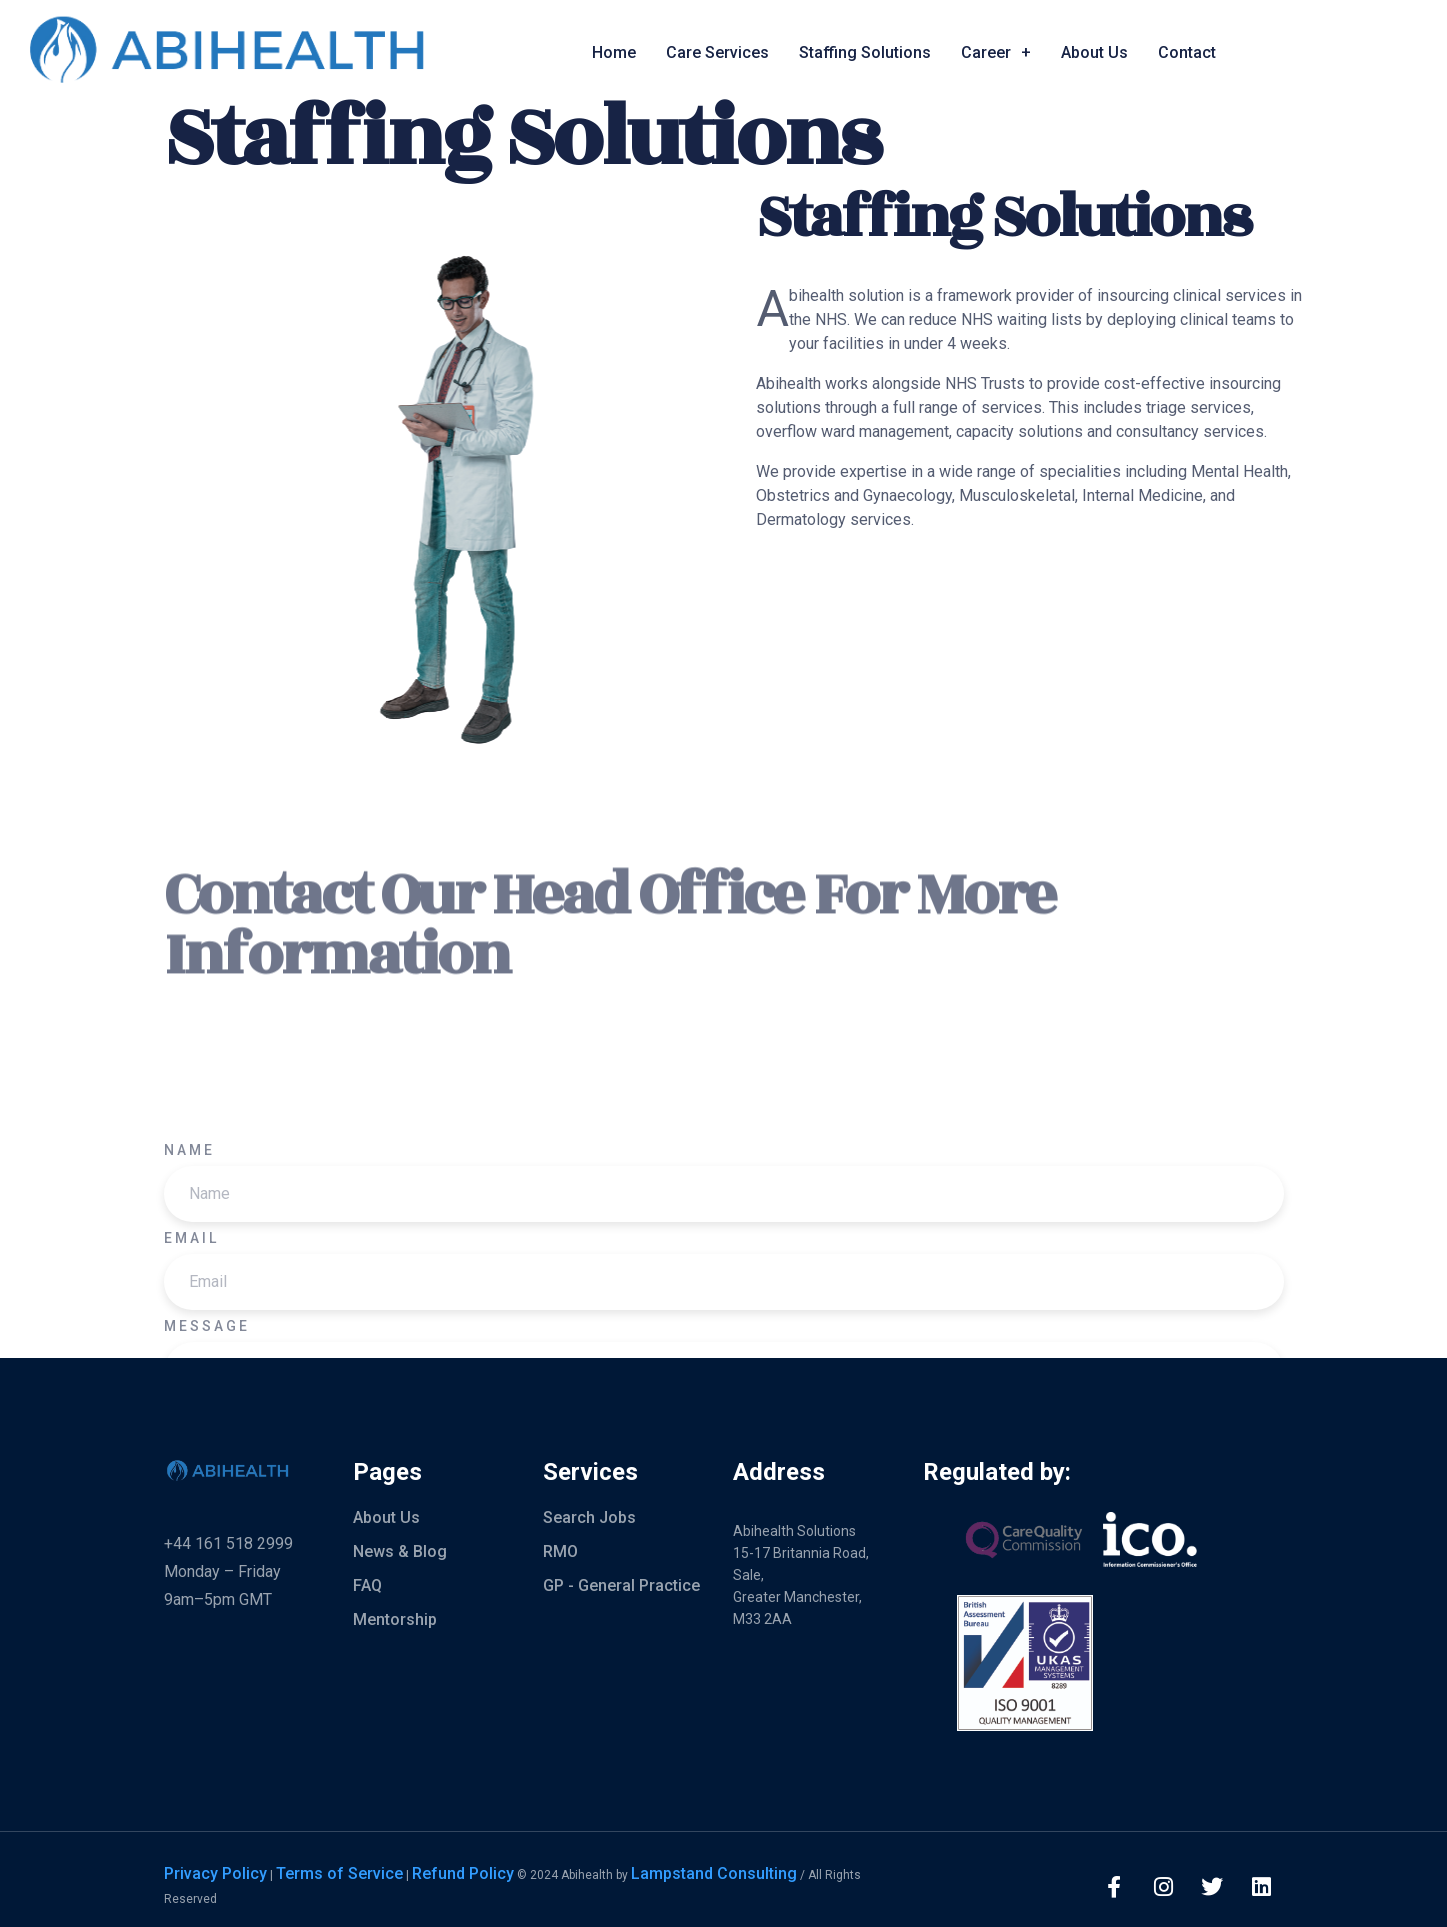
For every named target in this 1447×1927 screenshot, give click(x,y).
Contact (1187, 52)
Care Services (717, 52)
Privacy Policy (215, 1873)
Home (614, 52)
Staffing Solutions (865, 52)
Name (189, 1345)
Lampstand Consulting (714, 1873)
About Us (1094, 52)
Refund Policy (463, 1873)
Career (996, 53)
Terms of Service (339, 1873)
